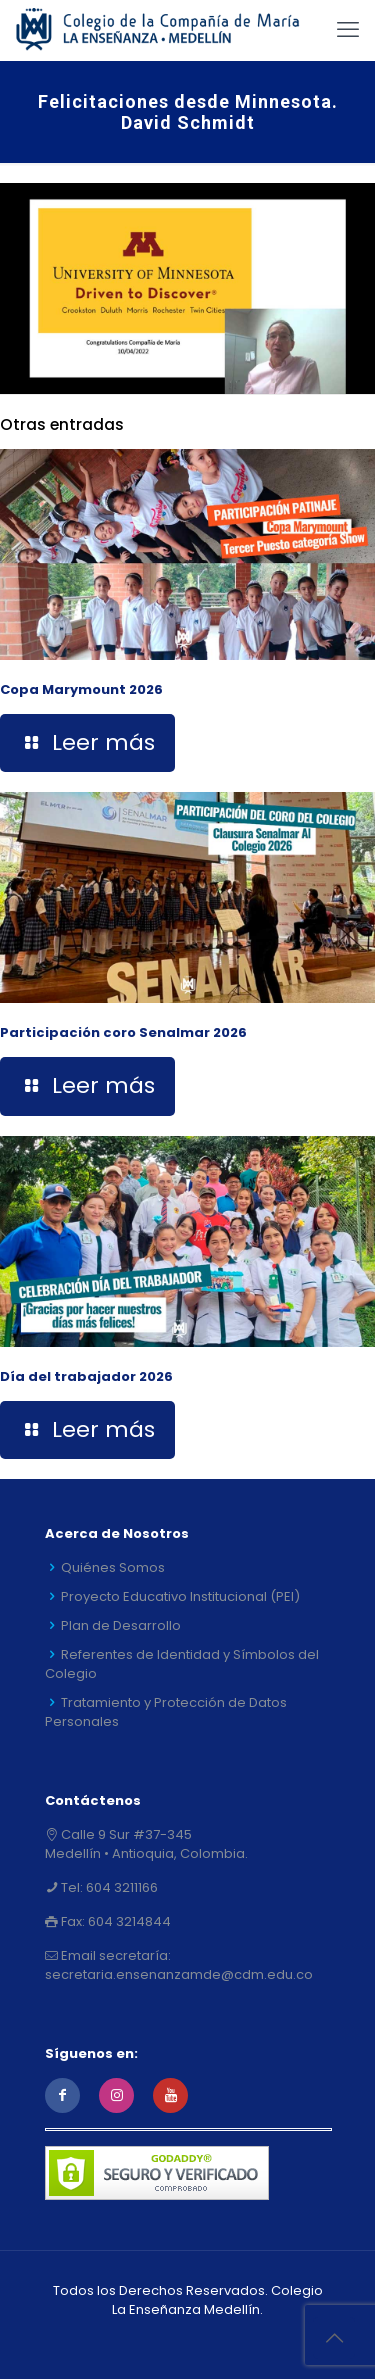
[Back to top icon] (334, 2338)
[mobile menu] (348, 30)
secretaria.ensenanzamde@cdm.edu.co (179, 1974)
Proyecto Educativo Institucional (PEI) (180, 1596)
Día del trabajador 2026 (86, 1376)
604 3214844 (128, 1921)
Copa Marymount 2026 (81, 689)
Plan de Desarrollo (121, 1625)
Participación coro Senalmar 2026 (123, 1032)
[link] (187, 288)
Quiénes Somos (113, 1567)
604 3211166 (120, 1887)
